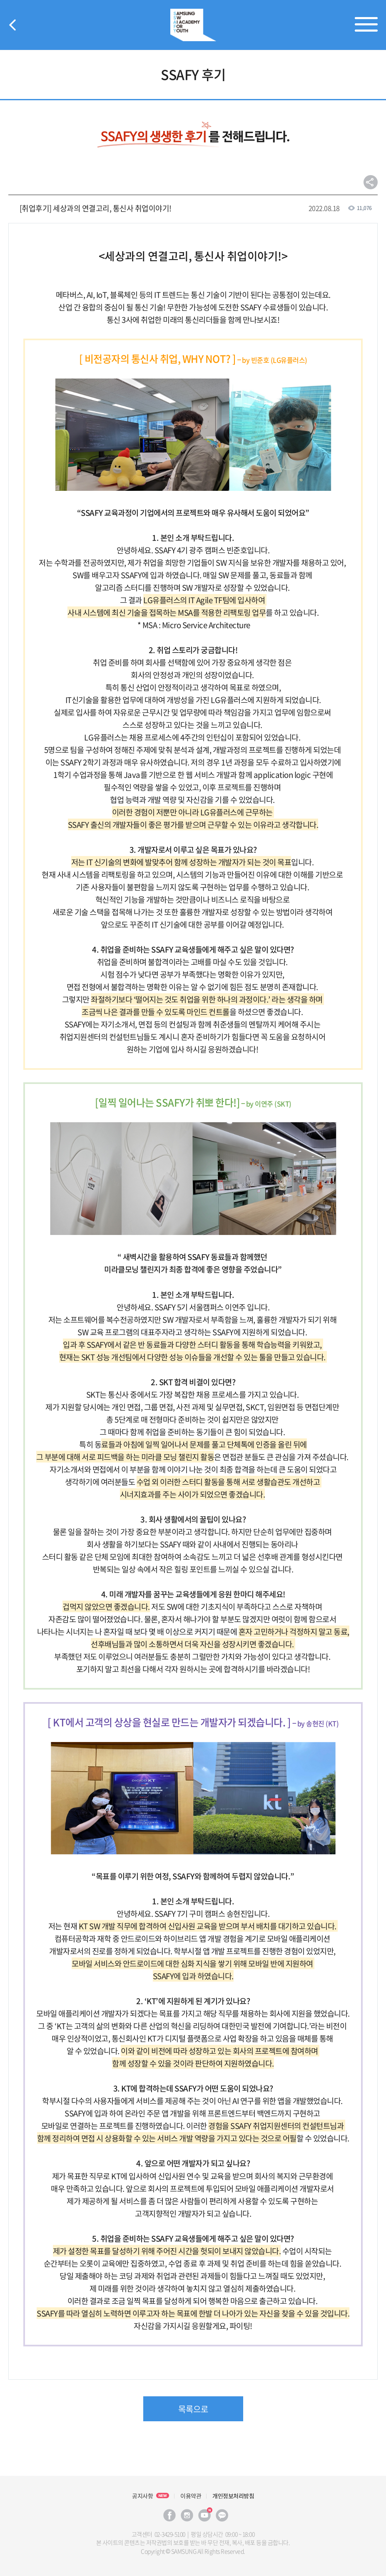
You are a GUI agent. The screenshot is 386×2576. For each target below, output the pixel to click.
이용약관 (190, 2496)
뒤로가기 (12, 25)
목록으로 (193, 2409)
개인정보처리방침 (233, 2496)
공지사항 (142, 2496)
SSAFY (193, 25)
